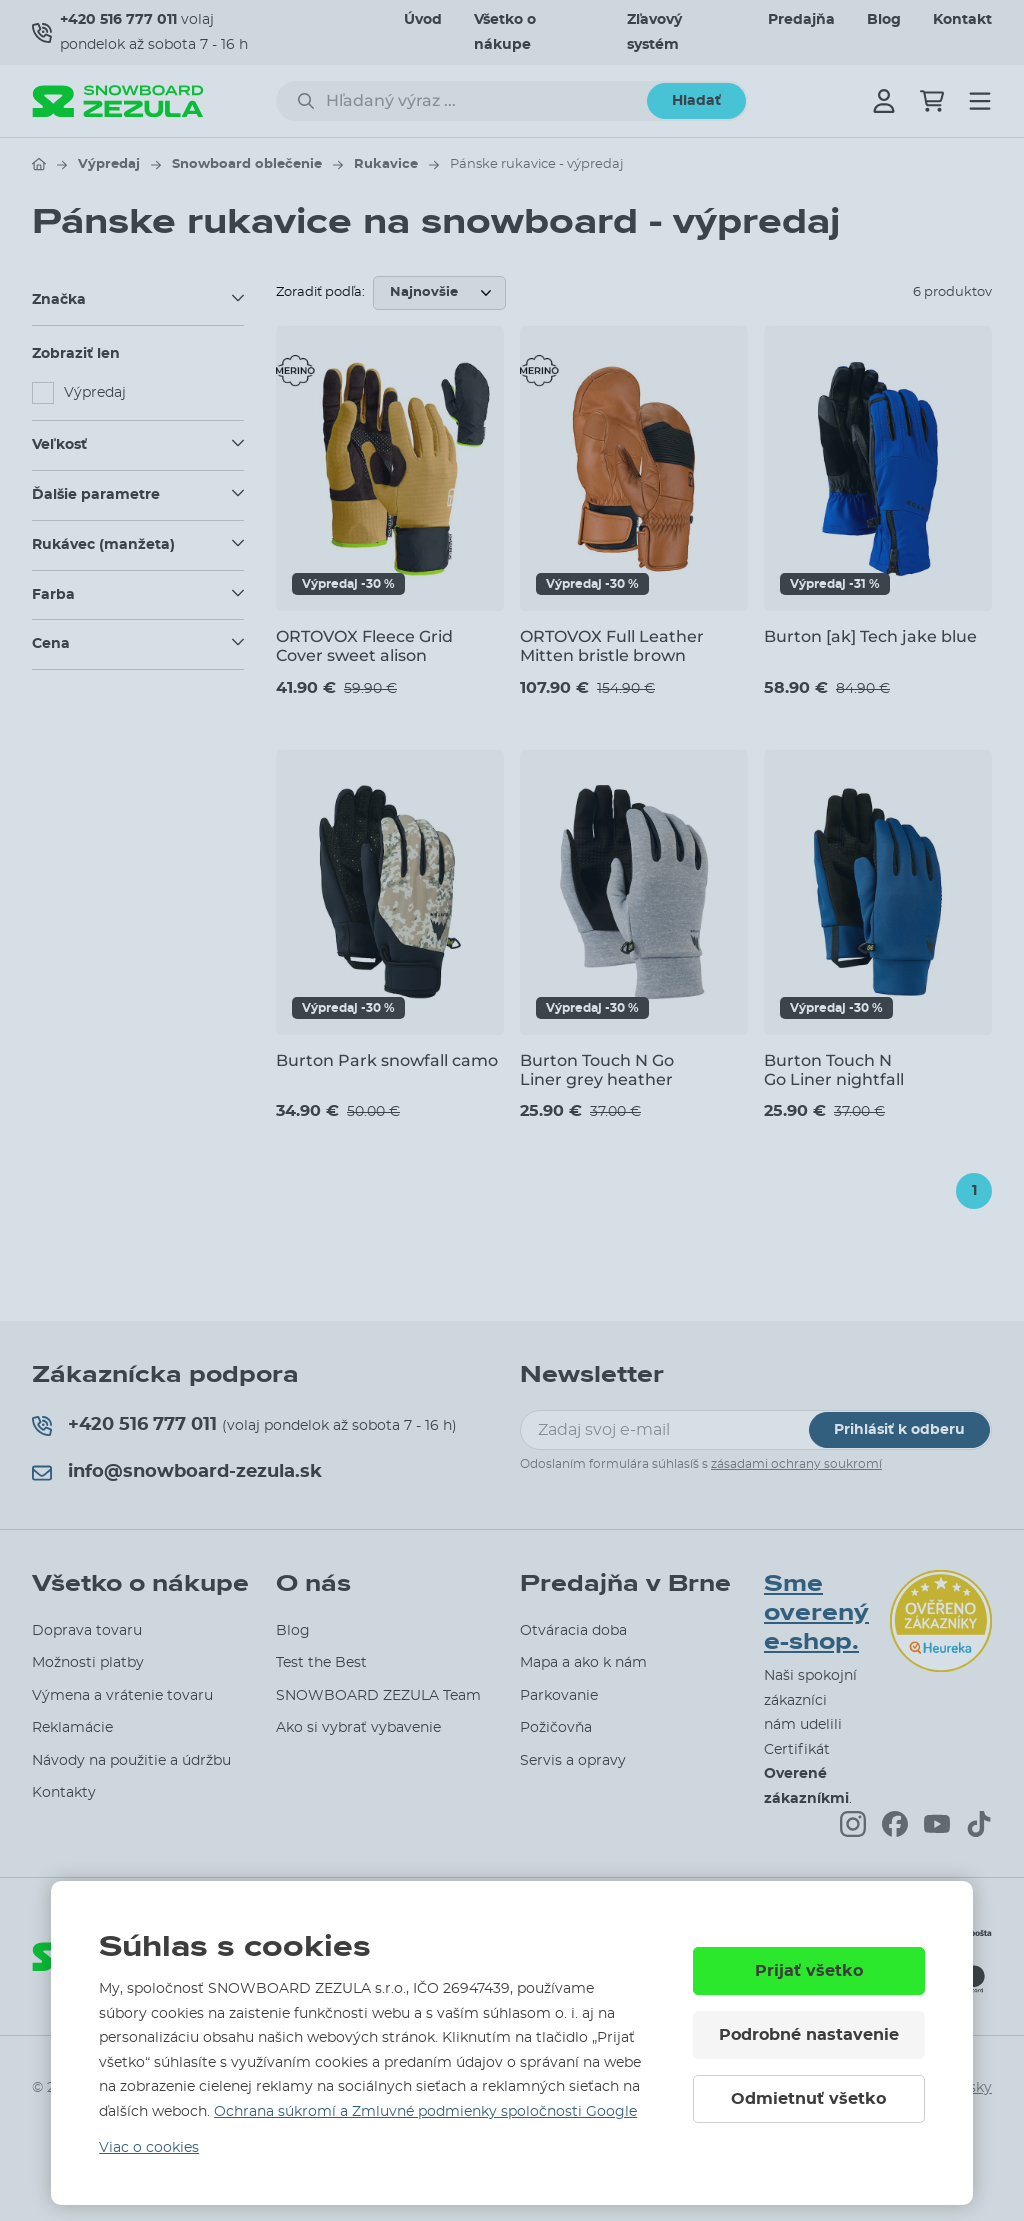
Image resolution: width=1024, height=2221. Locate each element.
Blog (884, 20)
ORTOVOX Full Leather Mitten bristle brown (612, 646)
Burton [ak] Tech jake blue (870, 636)
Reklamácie (72, 1728)
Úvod (423, 20)
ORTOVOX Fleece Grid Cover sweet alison (364, 646)
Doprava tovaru (87, 1631)
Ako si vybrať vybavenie (358, 1728)
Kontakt (962, 20)
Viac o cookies (149, 2148)
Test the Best (321, 1663)
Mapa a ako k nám (583, 1663)
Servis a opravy (573, 1761)
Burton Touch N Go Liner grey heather (597, 1070)
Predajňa (801, 20)
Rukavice (386, 164)
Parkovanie (559, 1696)
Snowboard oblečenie (247, 164)
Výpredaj (109, 164)
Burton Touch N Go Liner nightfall (834, 1070)
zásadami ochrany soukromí (796, 1464)
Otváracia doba (573, 1631)
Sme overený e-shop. (816, 1612)
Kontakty (64, 1793)
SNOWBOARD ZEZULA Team (378, 1696)
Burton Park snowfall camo (387, 1060)
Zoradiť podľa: (320, 292)
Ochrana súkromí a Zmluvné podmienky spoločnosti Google (425, 2112)
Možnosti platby (88, 1663)
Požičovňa (556, 1728)
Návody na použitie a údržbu (131, 1761)
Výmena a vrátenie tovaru (122, 1696)
